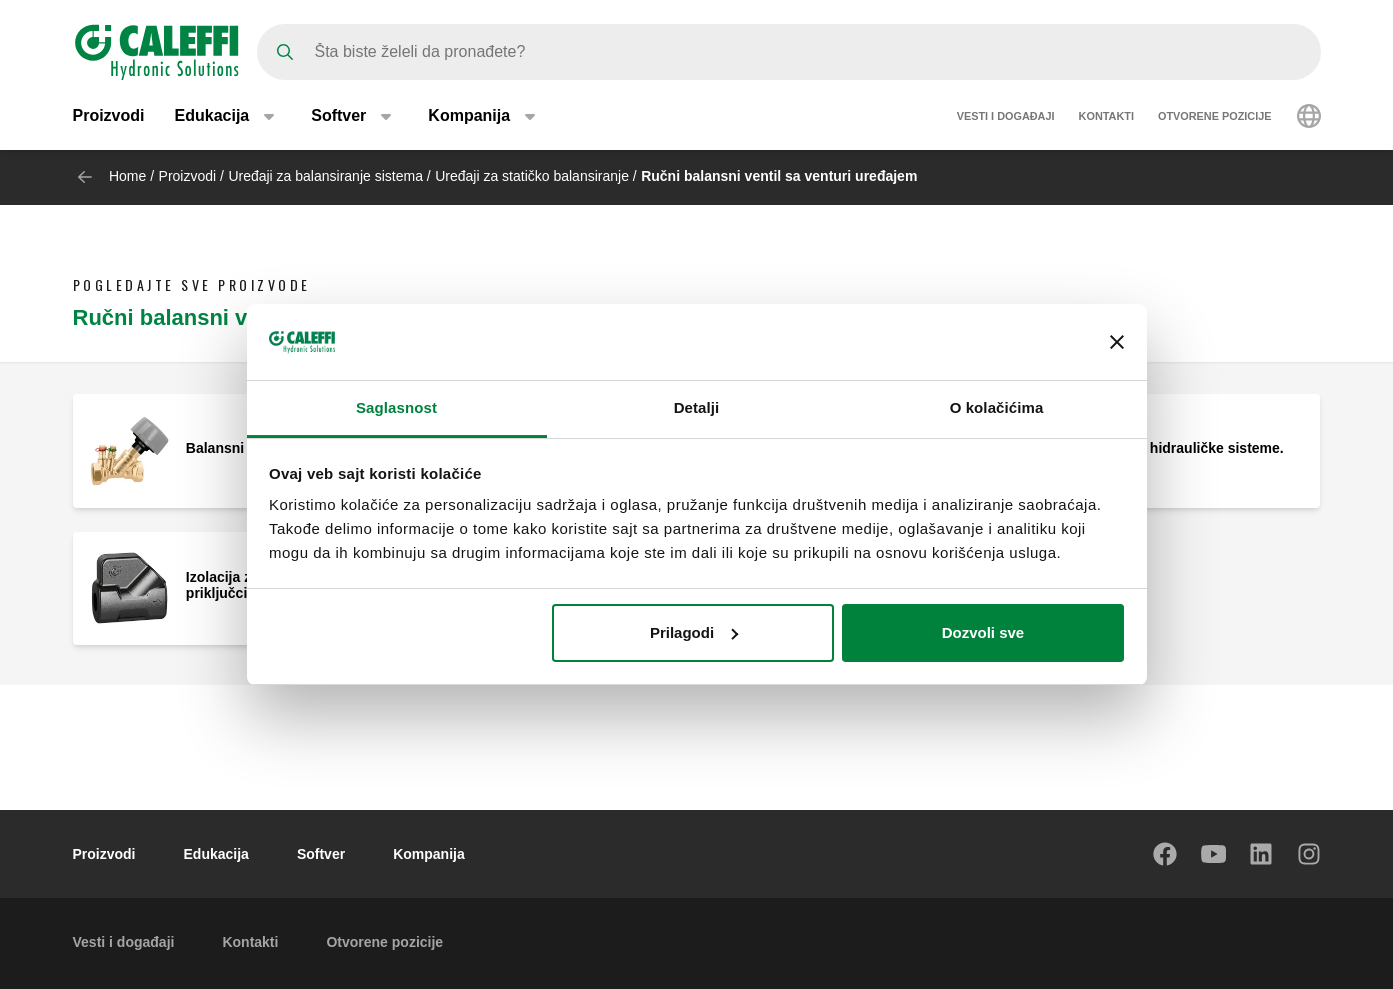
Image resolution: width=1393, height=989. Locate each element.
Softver (321, 854)
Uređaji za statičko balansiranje (532, 176)
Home (127, 176)
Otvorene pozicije (1215, 118)
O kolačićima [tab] (997, 407)
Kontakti (1106, 118)
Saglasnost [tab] (396, 407)
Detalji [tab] (697, 407)
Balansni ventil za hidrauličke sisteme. (1155, 448)
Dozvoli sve (983, 632)
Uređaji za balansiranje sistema (325, 176)
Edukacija (216, 854)
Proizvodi (109, 117)
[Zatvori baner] (1117, 342)
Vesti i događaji (1006, 118)
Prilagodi (694, 632)
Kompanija (429, 854)
